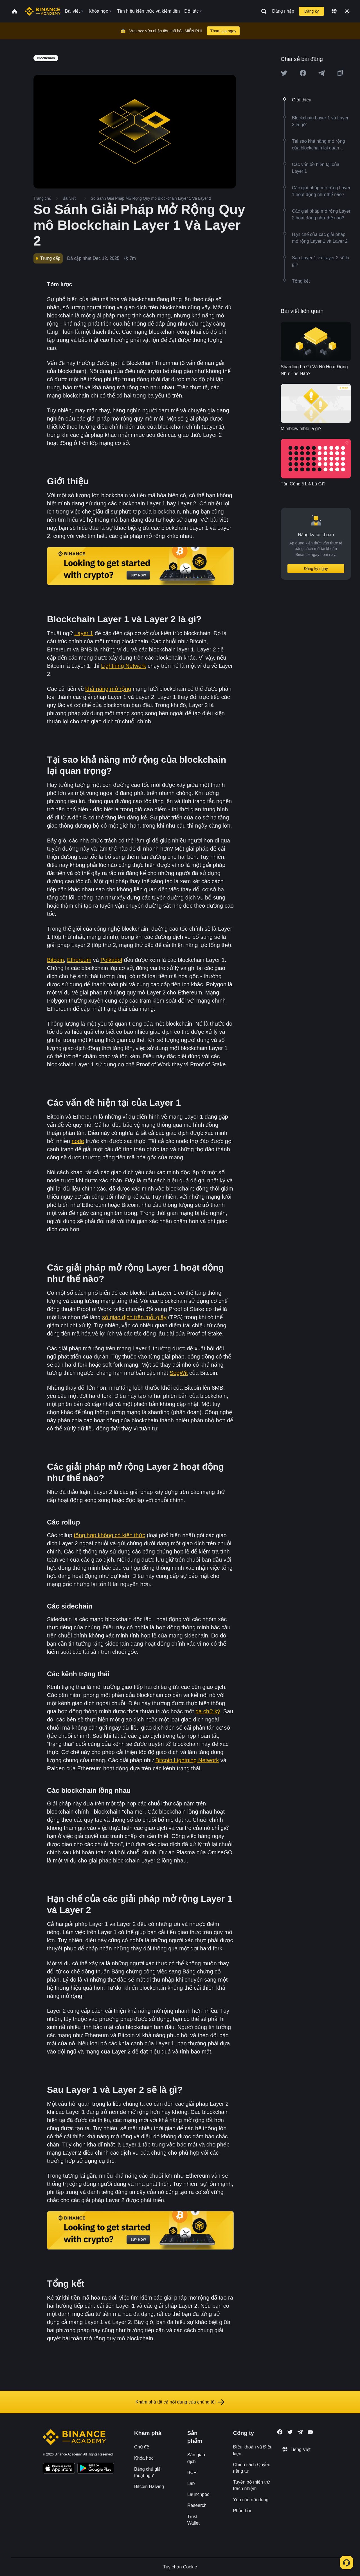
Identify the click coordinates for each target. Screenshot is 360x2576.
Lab (191, 2483)
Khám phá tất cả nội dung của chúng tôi (180, 2402)
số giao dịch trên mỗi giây (134, 1317)
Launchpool (199, 2494)
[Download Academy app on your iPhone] (59, 2469)
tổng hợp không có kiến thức (109, 1535)
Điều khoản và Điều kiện (253, 2450)
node (78, 1141)
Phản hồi (242, 2510)
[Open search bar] (262, 11)
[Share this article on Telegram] (321, 73)
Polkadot (111, 960)
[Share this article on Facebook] (303, 73)
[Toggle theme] (347, 11)
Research (196, 2505)
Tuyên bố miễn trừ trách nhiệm (251, 2485)
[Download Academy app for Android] (95, 2469)
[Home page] (42, 11)
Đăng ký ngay (316, 568)
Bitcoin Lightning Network (187, 1760)
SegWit (179, 1373)
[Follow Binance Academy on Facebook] (280, 2432)
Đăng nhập (283, 11)
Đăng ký (311, 11)
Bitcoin (55, 960)
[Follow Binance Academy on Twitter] (290, 2432)
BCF (191, 2472)
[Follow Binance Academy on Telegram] (300, 2431)
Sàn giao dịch (196, 2458)
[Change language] (334, 11)
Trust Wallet (193, 2519)
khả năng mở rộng (108, 689)
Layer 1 (83, 633)
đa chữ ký (207, 1711)
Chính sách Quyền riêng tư (252, 2467)
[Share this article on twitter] (284, 73)
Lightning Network (123, 666)
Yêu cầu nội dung (251, 2499)
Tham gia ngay (223, 31)
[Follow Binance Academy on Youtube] (310, 2432)
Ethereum (79, 960)
